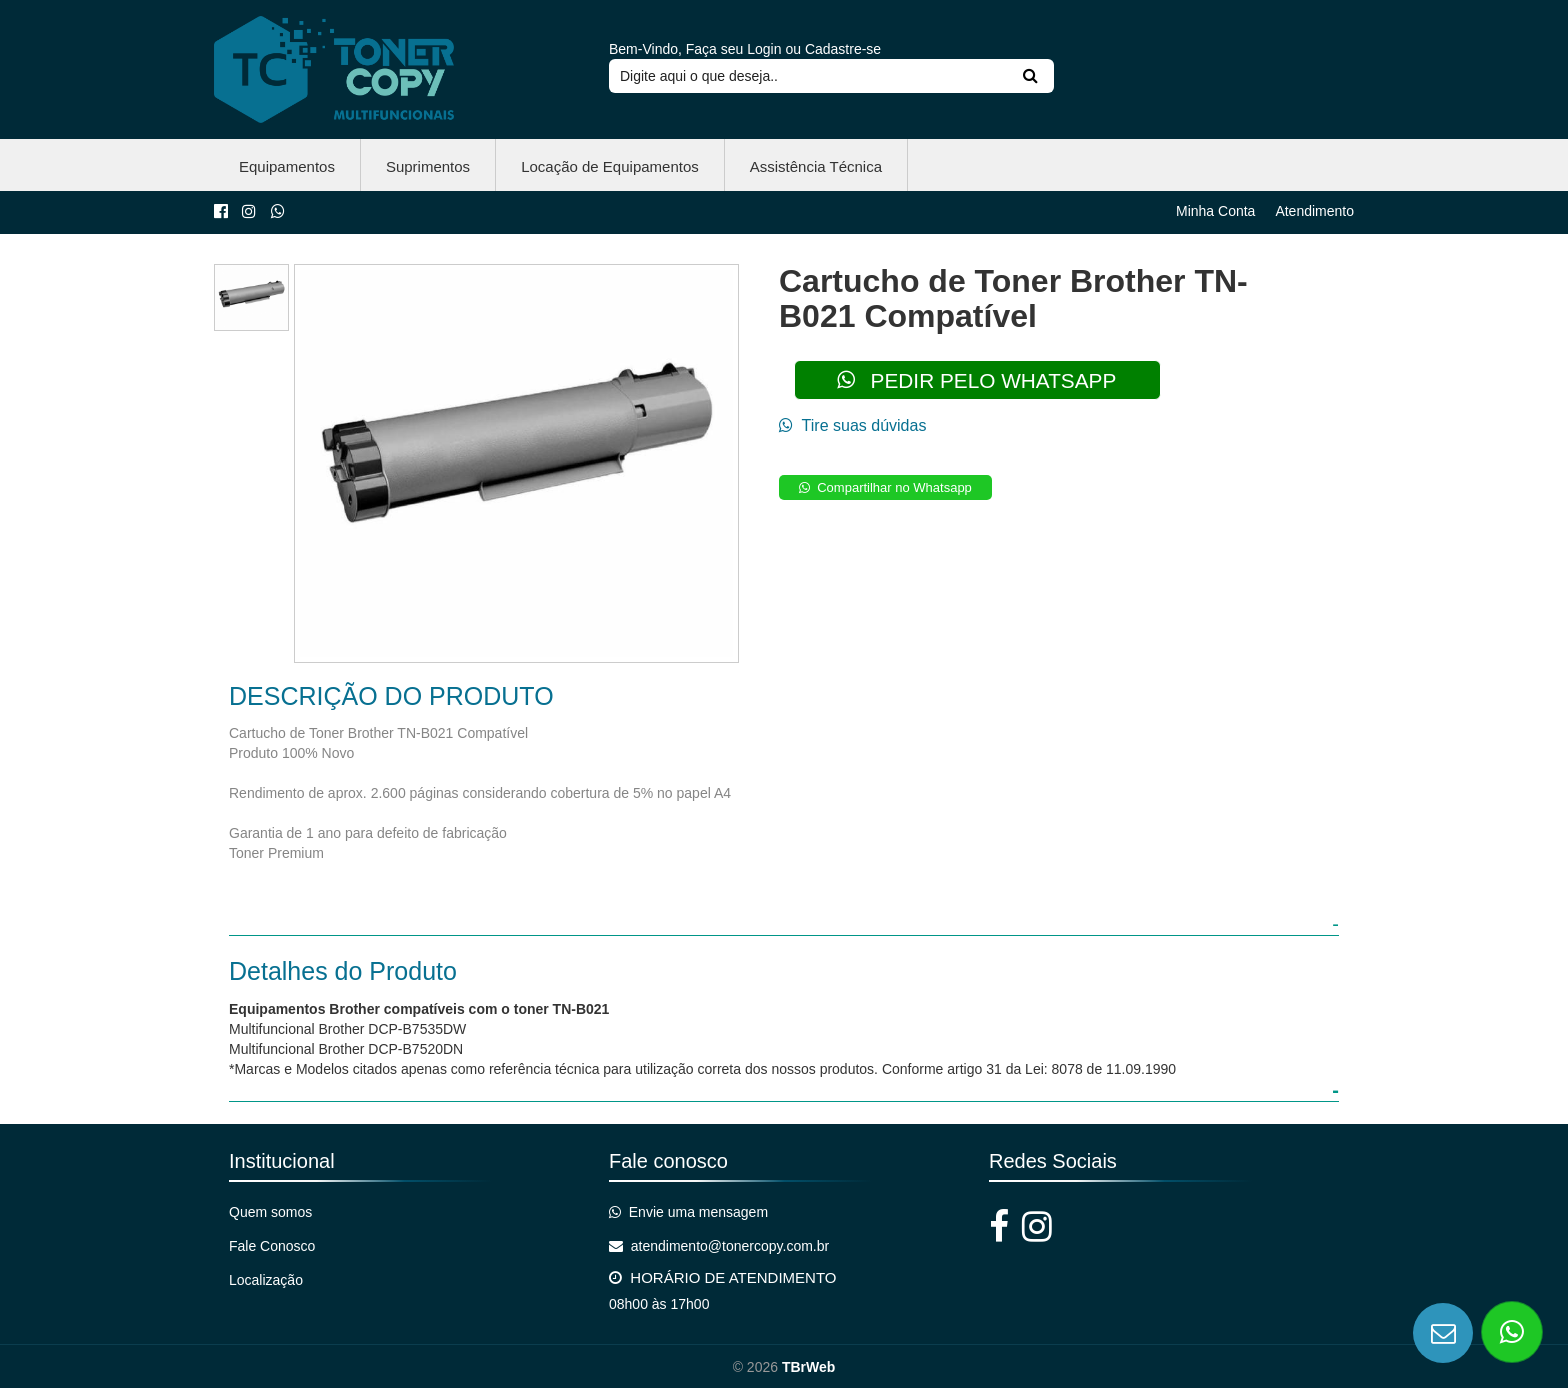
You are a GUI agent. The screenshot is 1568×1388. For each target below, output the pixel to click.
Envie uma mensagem (688, 1212)
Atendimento (1314, 211)
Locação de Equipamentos (610, 166)
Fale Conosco (272, 1246)
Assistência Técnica (816, 166)
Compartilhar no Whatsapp (885, 487)
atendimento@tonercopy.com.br (719, 1246)
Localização (266, 1280)
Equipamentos (287, 166)
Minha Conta (1215, 211)
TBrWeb (808, 1367)
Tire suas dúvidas (852, 425)
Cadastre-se (843, 49)
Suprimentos (428, 166)
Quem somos (270, 1212)
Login (764, 49)
